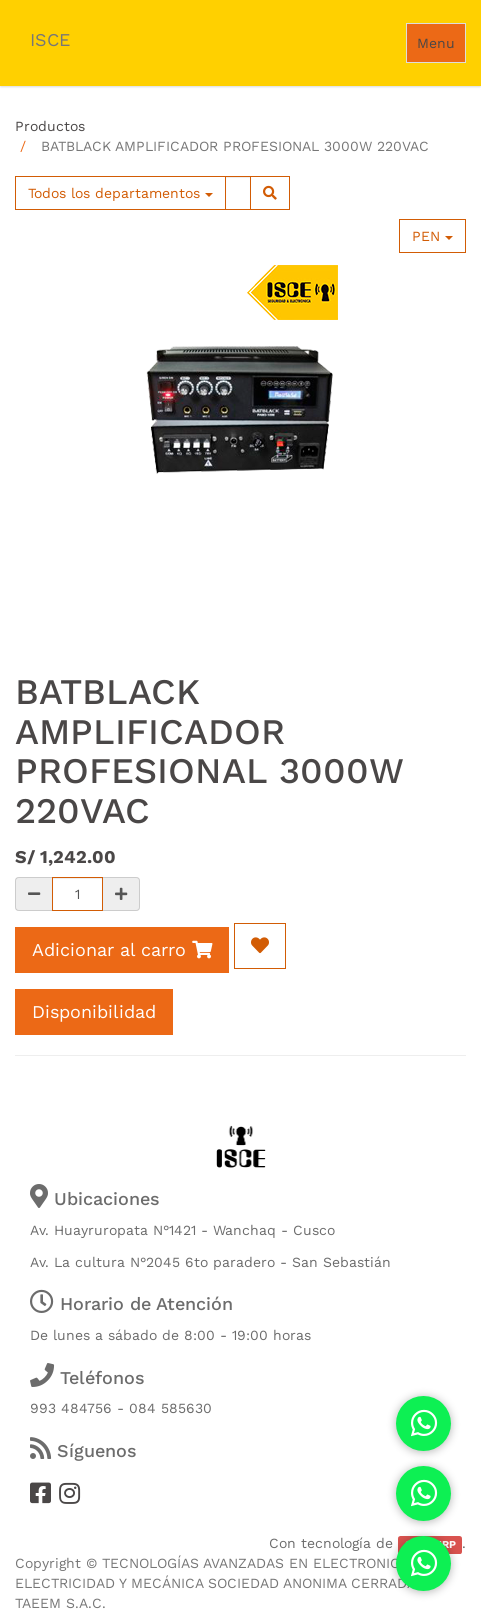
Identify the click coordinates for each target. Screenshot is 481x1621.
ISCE (50, 39)
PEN (432, 236)
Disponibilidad (94, 1011)
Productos (50, 126)
